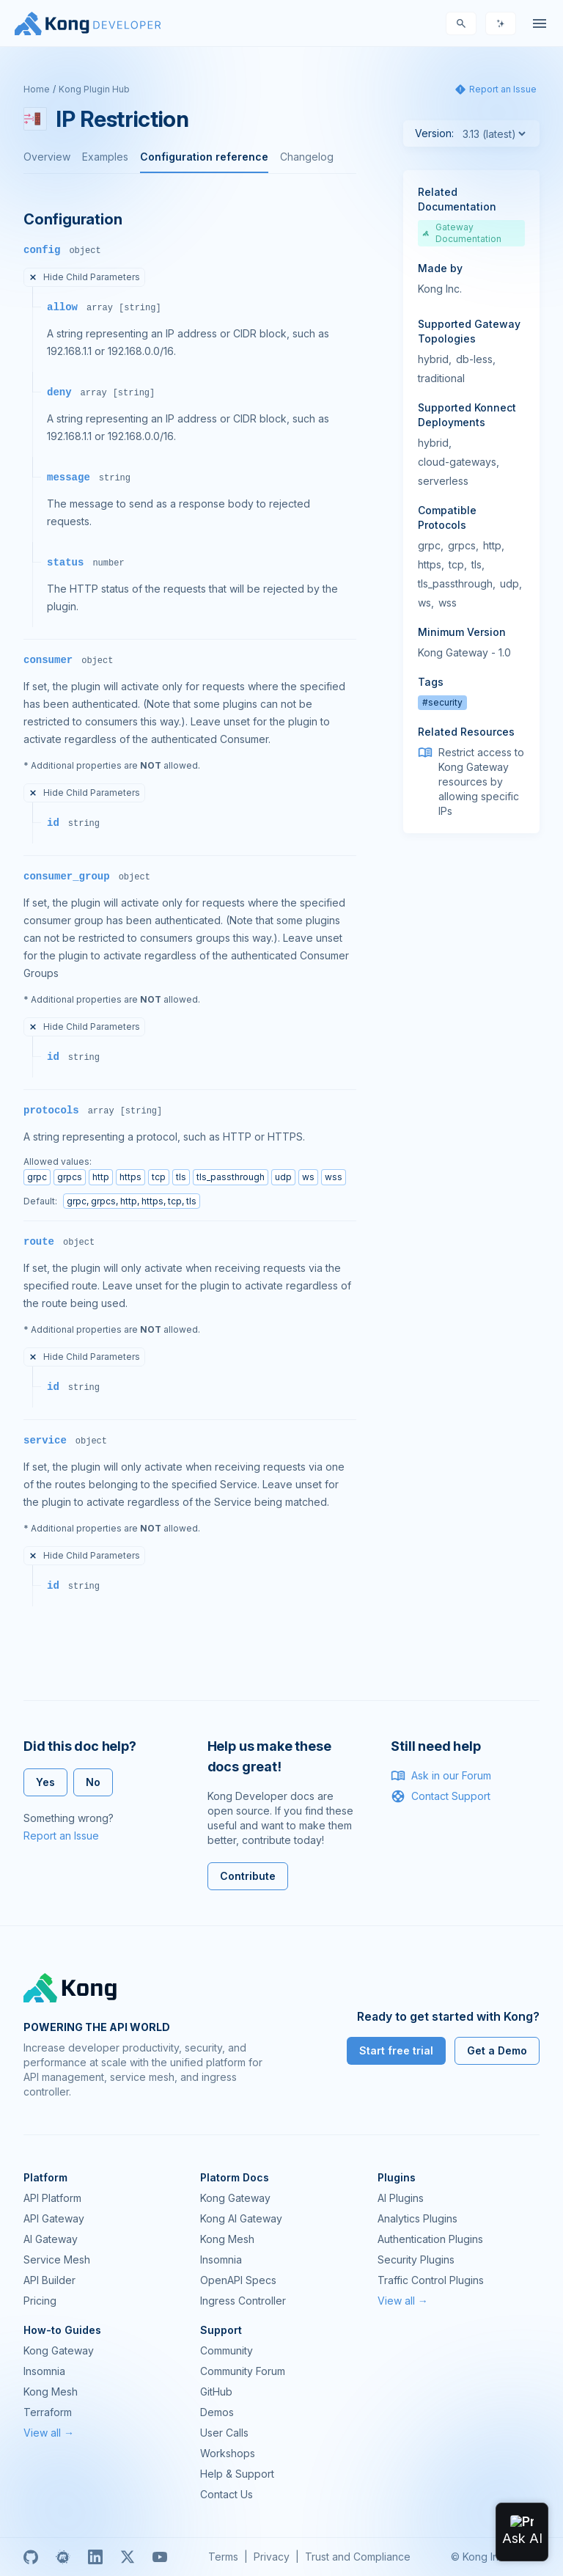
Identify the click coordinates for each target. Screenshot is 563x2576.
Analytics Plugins (417, 2218)
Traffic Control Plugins (431, 2280)
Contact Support (440, 1796)
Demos (217, 2412)
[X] (127, 2557)
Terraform (47, 2412)
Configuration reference (204, 156)
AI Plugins (401, 2198)
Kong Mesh (227, 2239)
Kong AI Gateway (241, 2218)
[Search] (461, 23)
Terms (223, 2556)
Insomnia (221, 2259)
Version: (434, 133)
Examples (105, 156)
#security (442, 702)
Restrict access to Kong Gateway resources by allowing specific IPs (481, 781)
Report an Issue (61, 1835)
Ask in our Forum (441, 1775)
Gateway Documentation (461, 233)
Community (226, 2350)
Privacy (272, 2556)
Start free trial (396, 2050)
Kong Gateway (235, 2198)
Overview (46, 156)
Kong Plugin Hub (94, 89)
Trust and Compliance (358, 2556)
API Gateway (53, 2218)
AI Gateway (50, 2239)
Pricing (39, 2300)
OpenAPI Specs (238, 2280)
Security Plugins (416, 2259)
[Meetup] (63, 2557)
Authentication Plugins (430, 2239)
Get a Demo (497, 2050)
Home (36, 89)
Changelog (307, 156)
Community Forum (242, 2371)
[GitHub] (30, 2557)
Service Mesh (56, 2259)
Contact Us (226, 2494)
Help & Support (237, 2473)
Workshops (227, 2453)
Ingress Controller (243, 2300)
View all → (403, 2300)
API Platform (52, 2198)
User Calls (224, 2432)
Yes (45, 1782)
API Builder (49, 2280)
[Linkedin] (95, 2557)
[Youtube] (159, 2557)
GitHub (216, 2391)
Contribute (248, 1876)
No (93, 1782)
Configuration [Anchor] (72, 219)
